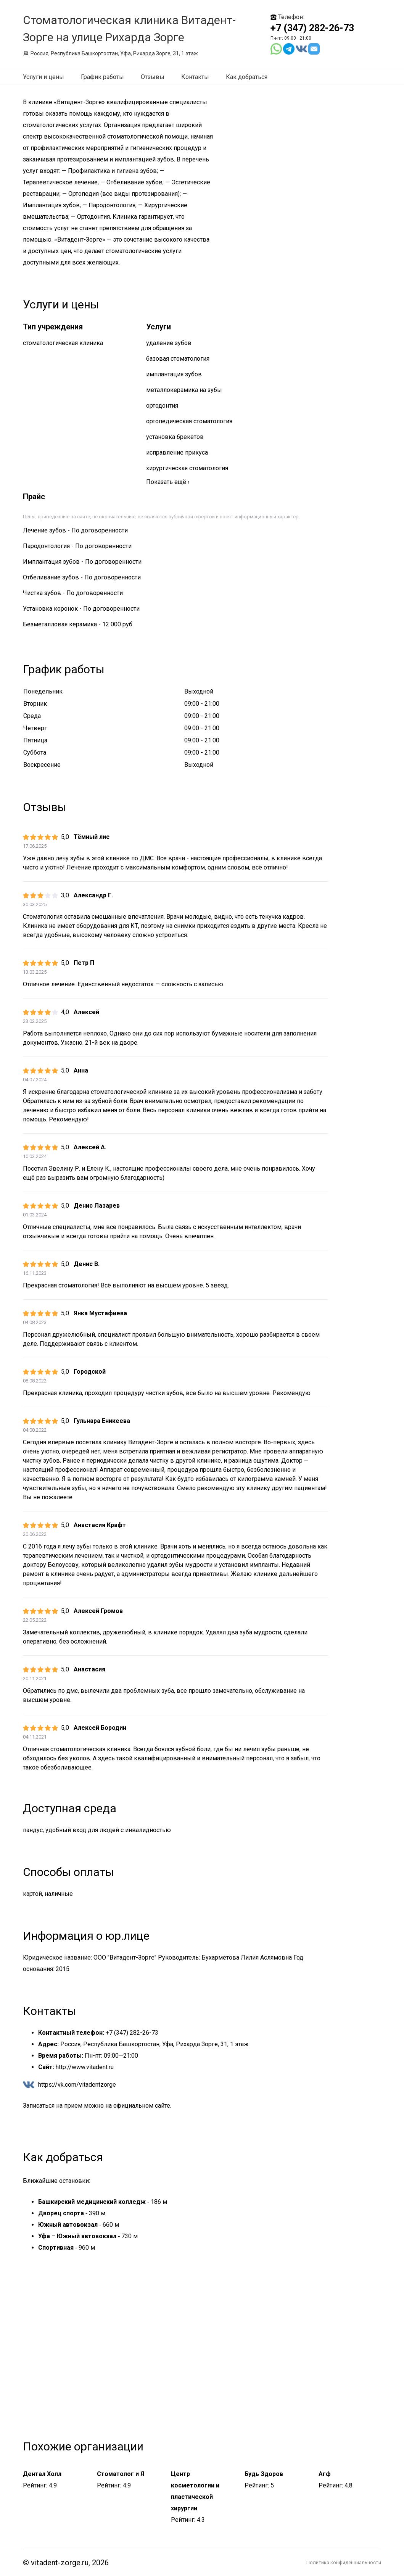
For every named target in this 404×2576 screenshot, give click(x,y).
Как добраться (246, 77)
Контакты (195, 77)
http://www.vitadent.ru (85, 2067)
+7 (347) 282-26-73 (312, 28)
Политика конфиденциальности (343, 2562)
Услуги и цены (43, 77)
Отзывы (152, 77)
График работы (102, 77)
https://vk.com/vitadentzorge (77, 2084)
